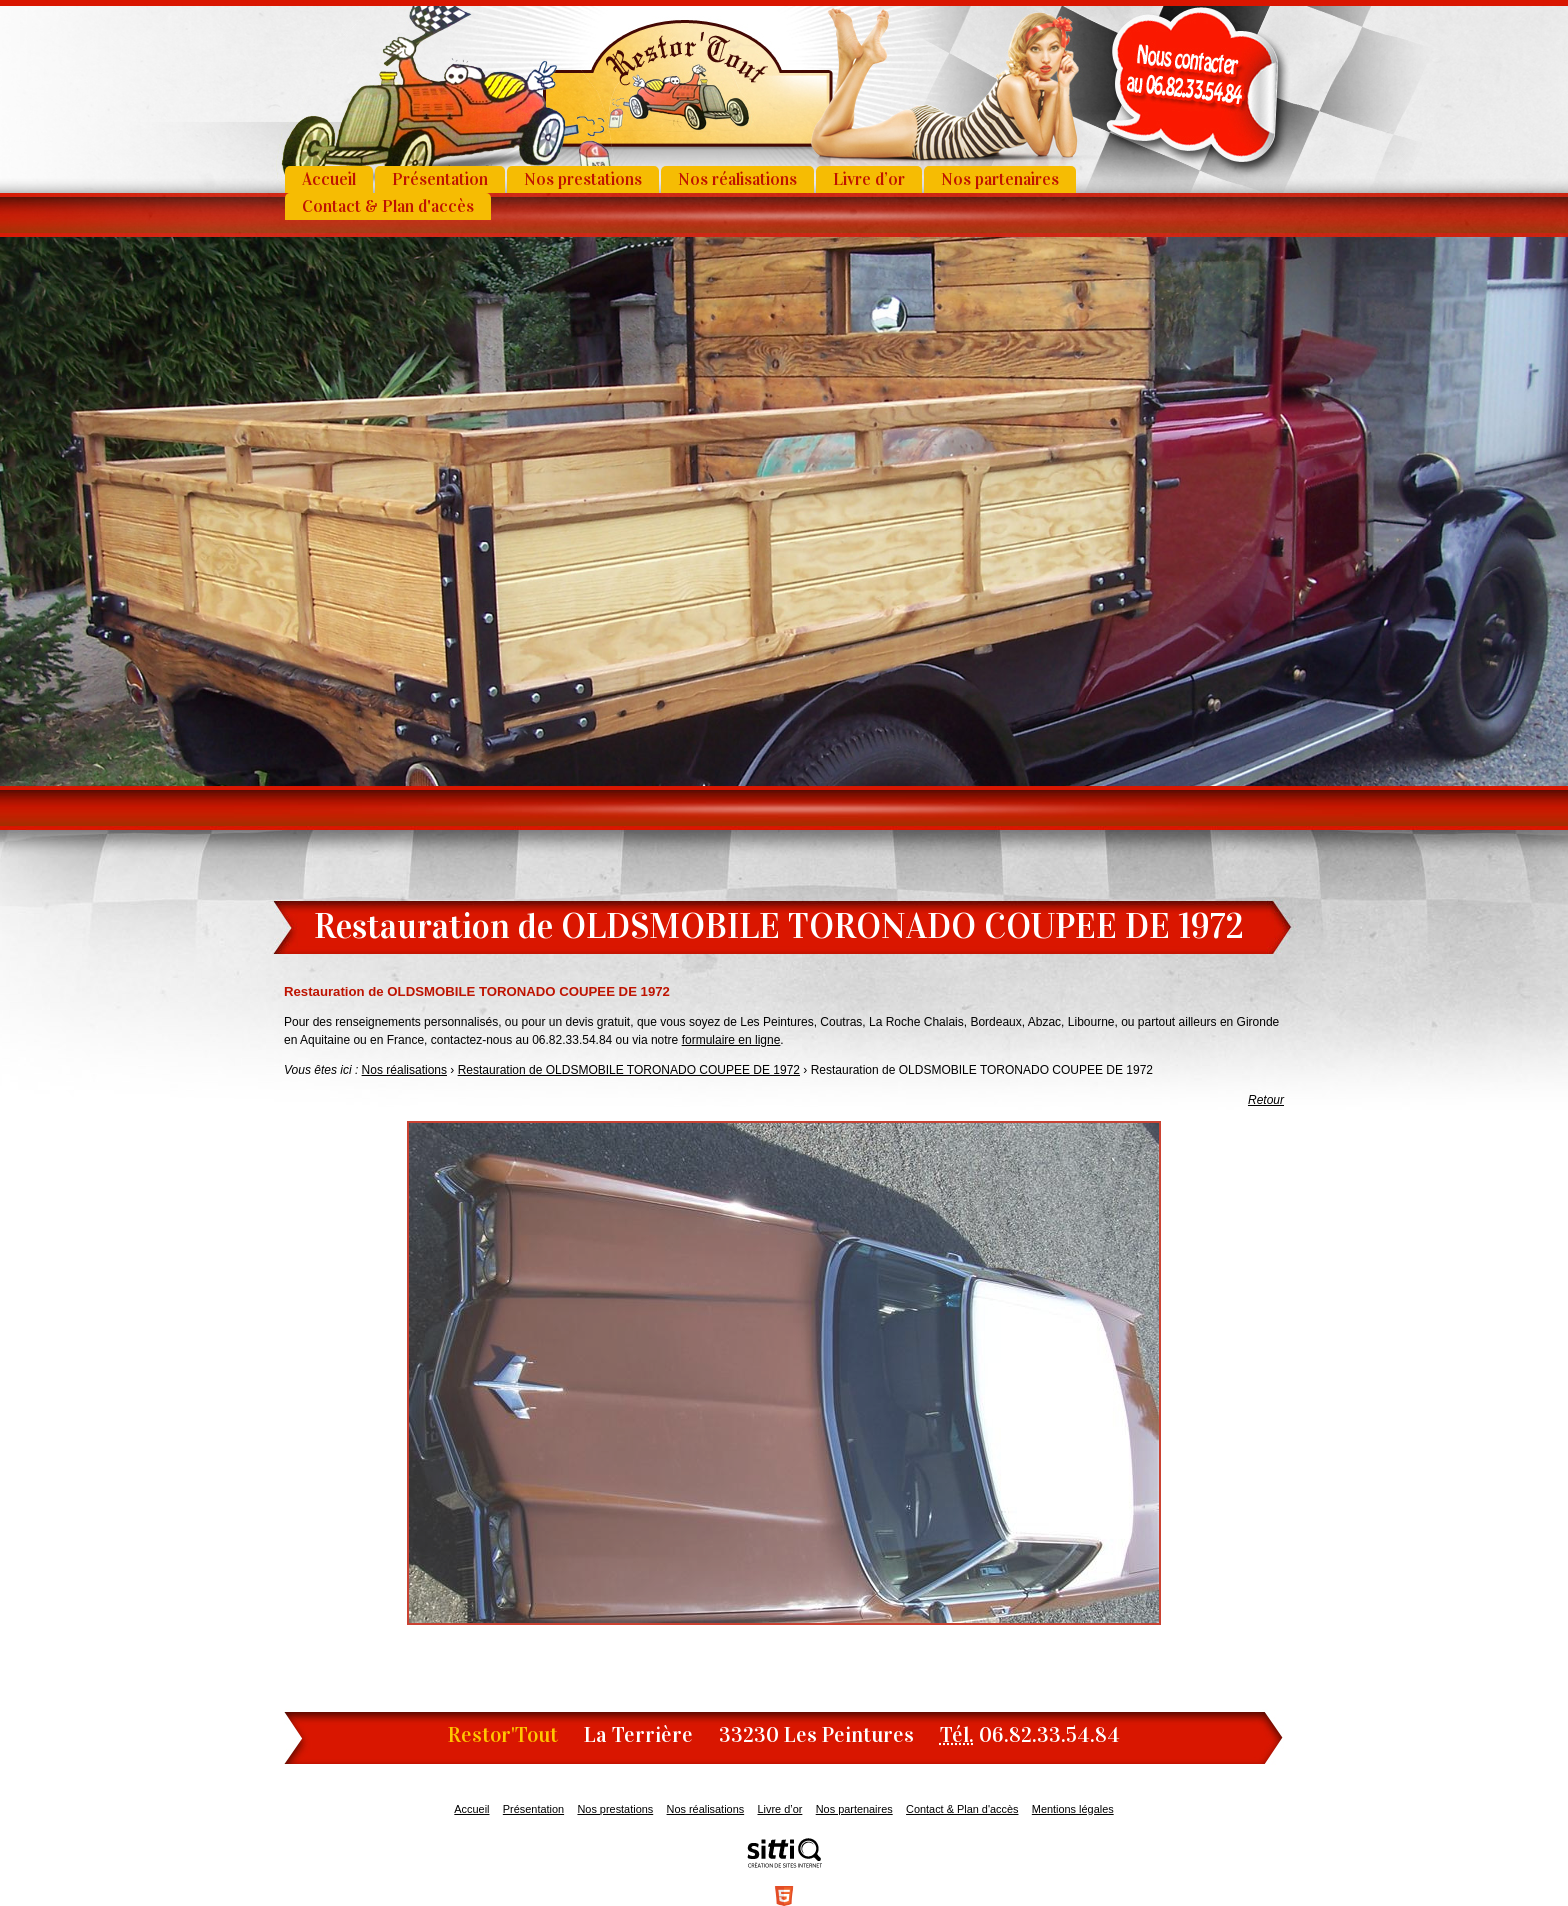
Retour (1266, 1100)
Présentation (440, 179)
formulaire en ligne (731, 1040)
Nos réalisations (737, 179)
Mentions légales (1073, 1809)
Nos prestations (583, 179)
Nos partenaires (1000, 179)
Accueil (329, 179)
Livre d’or (869, 179)
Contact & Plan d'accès (388, 206)
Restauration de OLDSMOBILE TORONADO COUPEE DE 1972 (629, 1070)
